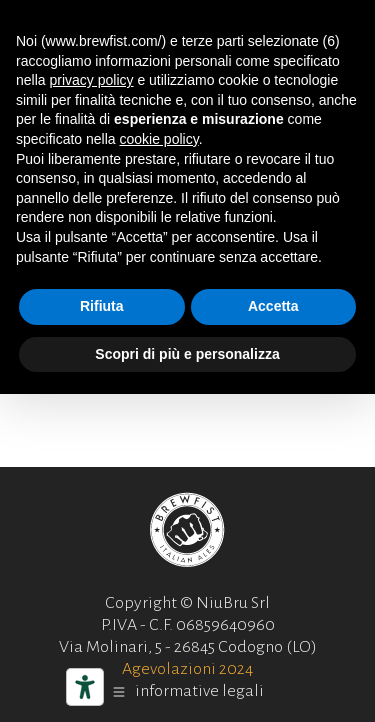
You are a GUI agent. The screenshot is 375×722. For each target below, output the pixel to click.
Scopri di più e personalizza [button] (187, 354)
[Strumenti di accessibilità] (85, 687)
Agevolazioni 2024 (187, 669)
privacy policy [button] (91, 80)
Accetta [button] (273, 306)
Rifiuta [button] (102, 306)
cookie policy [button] (159, 139)
